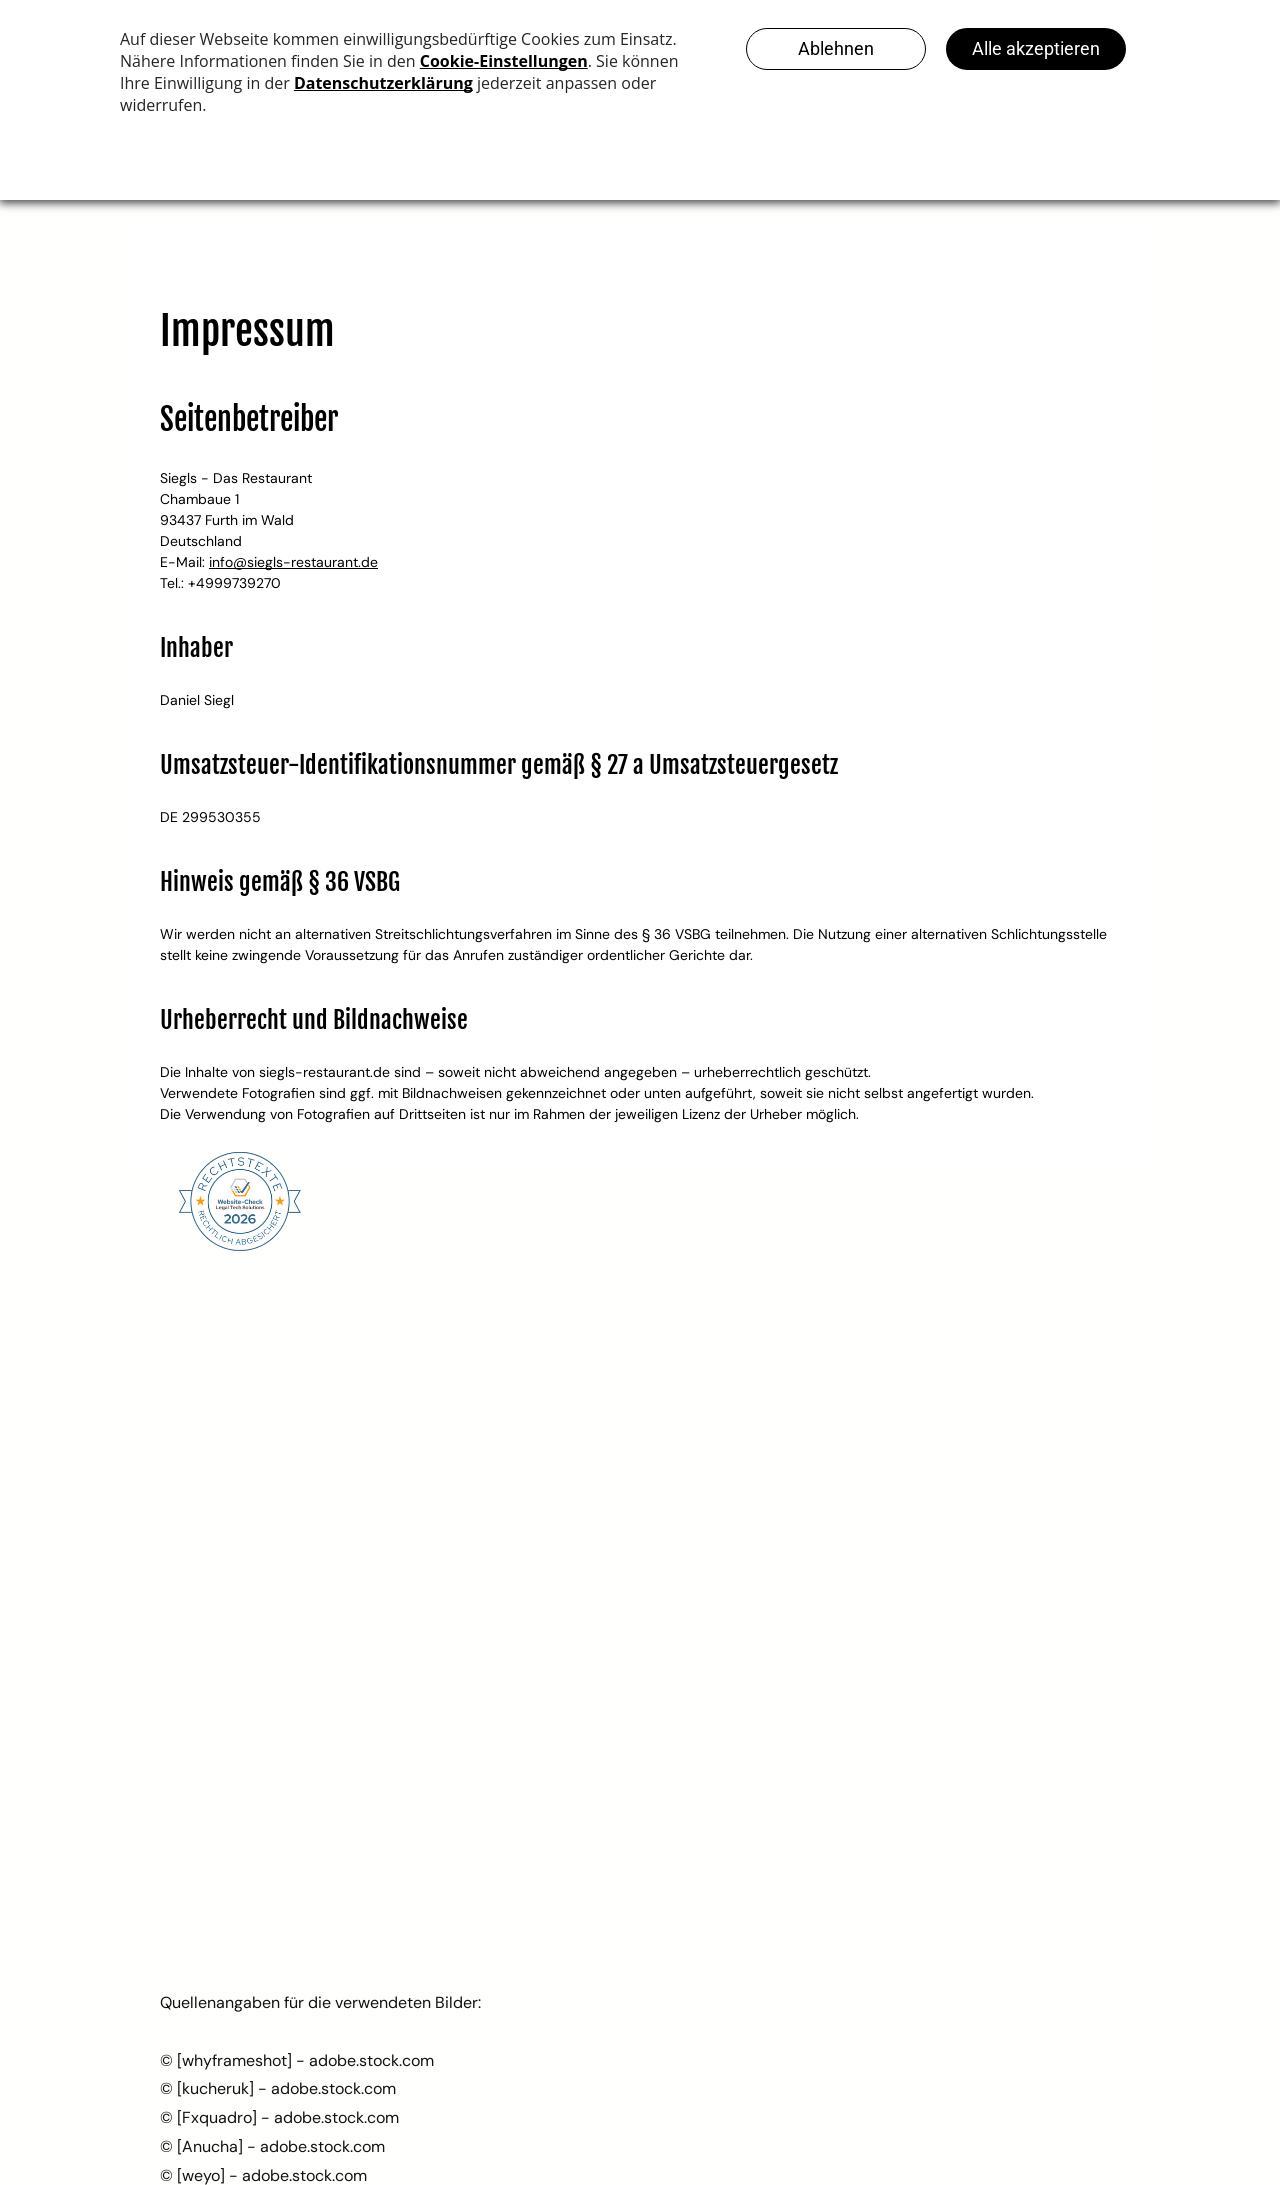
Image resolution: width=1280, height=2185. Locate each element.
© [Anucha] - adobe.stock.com (272, 2146)
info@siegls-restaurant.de (293, 562)
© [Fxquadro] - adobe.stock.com (279, 2117)
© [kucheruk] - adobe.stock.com (278, 2088)
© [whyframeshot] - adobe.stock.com (297, 2060)
